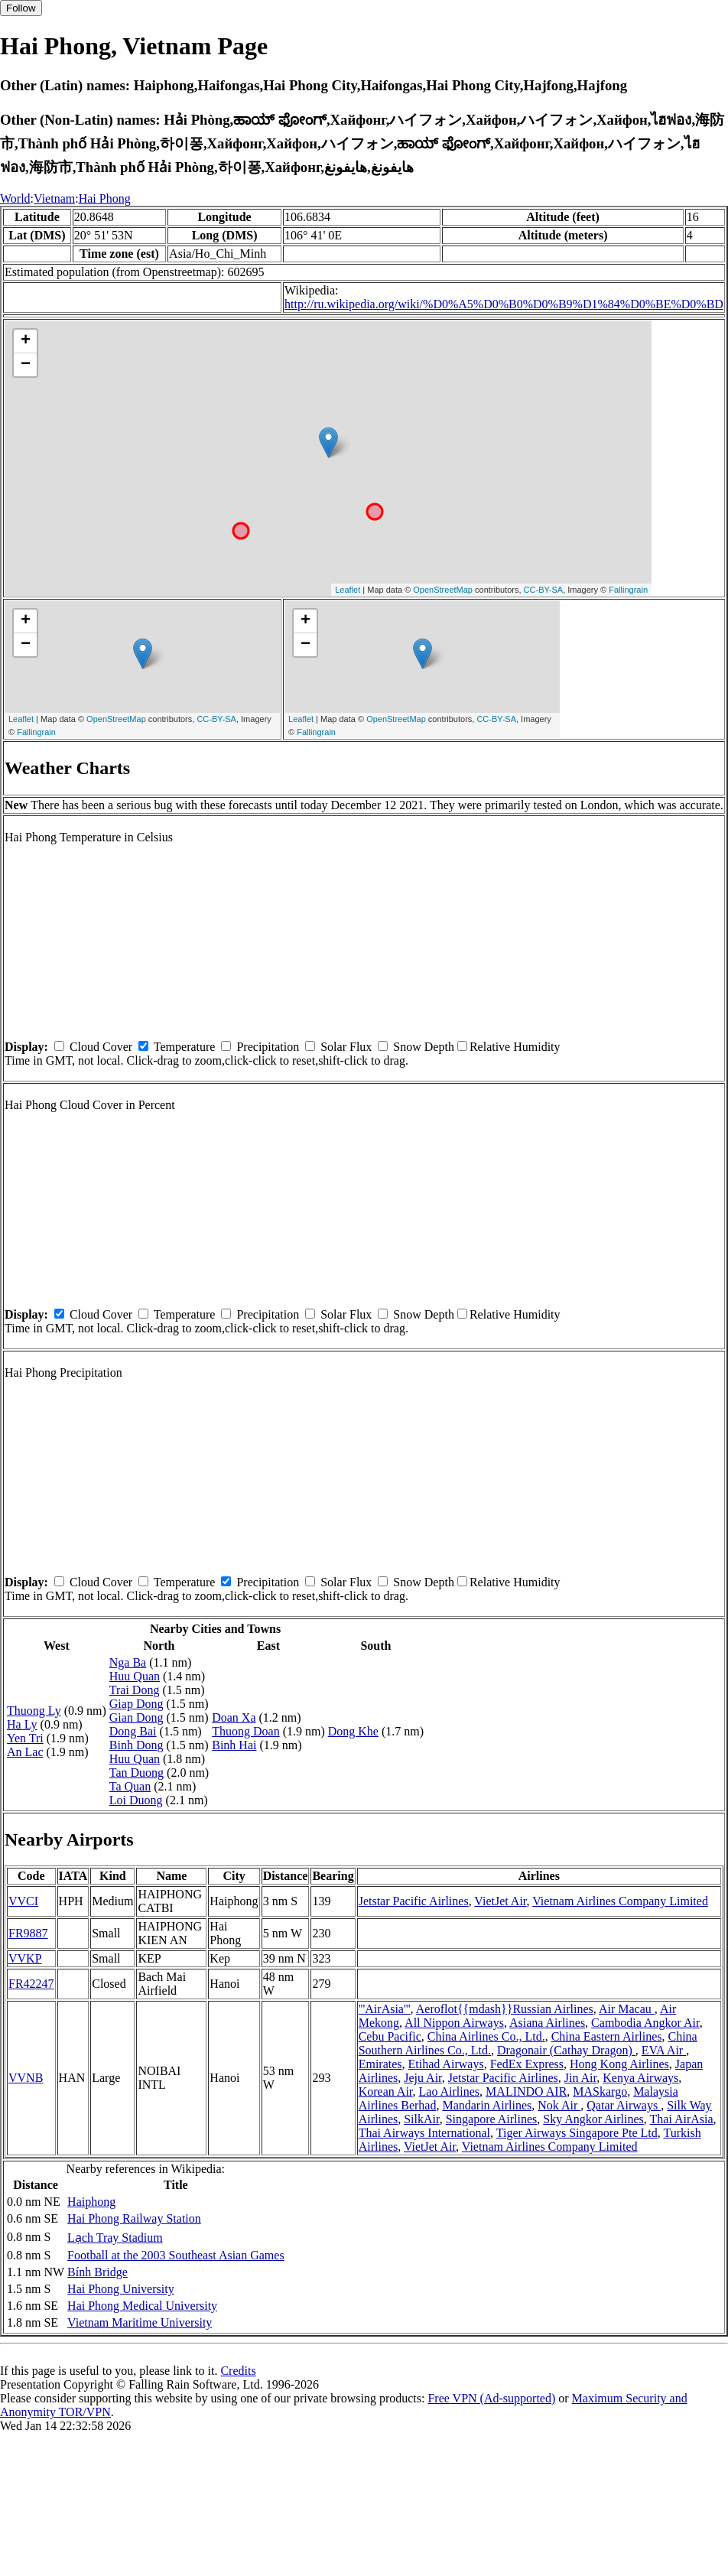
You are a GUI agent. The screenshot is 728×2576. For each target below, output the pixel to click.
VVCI (23, 1901)
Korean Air (386, 2091)
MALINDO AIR (526, 2091)
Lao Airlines (449, 2091)
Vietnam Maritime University (139, 2322)
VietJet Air (500, 1901)
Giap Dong (136, 1703)
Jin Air (580, 2077)
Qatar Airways (624, 2105)
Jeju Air (423, 2077)
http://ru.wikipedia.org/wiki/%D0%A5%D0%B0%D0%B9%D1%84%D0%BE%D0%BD (503, 304)
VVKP (25, 1958)
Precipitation (267, 1046)
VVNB (25, 2077)
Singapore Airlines (492, 2119)
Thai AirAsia (681, 2119)
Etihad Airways (446, 2063)
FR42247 (31, 1983)
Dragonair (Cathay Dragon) (566, 2050)
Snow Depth (423, 1046)
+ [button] (26, 341)
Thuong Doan (245, 1731)
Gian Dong (136, 1717)
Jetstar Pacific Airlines (414, 1901)
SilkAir (421, 2119)
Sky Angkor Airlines (593, 2119)
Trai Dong (134, 1689)
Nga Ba (127, 1662)
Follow (21, 8)
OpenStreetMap (443, 589)
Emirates (380, 2063)
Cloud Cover (101, 1046)
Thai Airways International (424, 2132)
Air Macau (627, 2008)
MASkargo (600, 2091)
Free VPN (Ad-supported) (491, 2398)
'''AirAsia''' (385, 2008)
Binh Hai (234, 1744)
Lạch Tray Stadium (115, 2237)
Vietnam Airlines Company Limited (620, 1901)
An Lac (25, 1751)
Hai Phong (105, 198)
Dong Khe (353, 1731)
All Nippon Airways (454, 2022)
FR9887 (28, 1933)
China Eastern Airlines (606, 2036)
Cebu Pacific (390, 2036)
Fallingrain (628, 589)
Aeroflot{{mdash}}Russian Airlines (504, 2008)
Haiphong (91, 2201)
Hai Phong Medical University (142, 2305)
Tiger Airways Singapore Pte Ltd (577, 2132)
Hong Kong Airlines (619, 2063)
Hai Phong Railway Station (134, 2218)
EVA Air (664, 2050)
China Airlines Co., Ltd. (486, 2036)
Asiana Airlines (547, 2022)
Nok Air (559, 2105)
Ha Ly (22, 1724)
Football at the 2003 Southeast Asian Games (175, 2255)
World (15, 198)
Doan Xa (233, 1717)
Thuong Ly (34, 1710)
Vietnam (54, 198)
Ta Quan (130, 1786)
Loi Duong (136, 1800)
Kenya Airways (640, 2077)
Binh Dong (136, 1744)
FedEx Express (527, 2063)
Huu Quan (134, 1676)
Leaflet (347, 589)
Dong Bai (133, 1731)
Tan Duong (136, 1772)
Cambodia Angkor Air (645, 2022)
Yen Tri (25, 1738)
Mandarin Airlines (486, 2105)
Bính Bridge (97, 2271)
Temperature (185, 1046)
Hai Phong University (120, 2288)
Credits (237, 2370)
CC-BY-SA (544, 589)
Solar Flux (346, 1046)
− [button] (26, 364)
